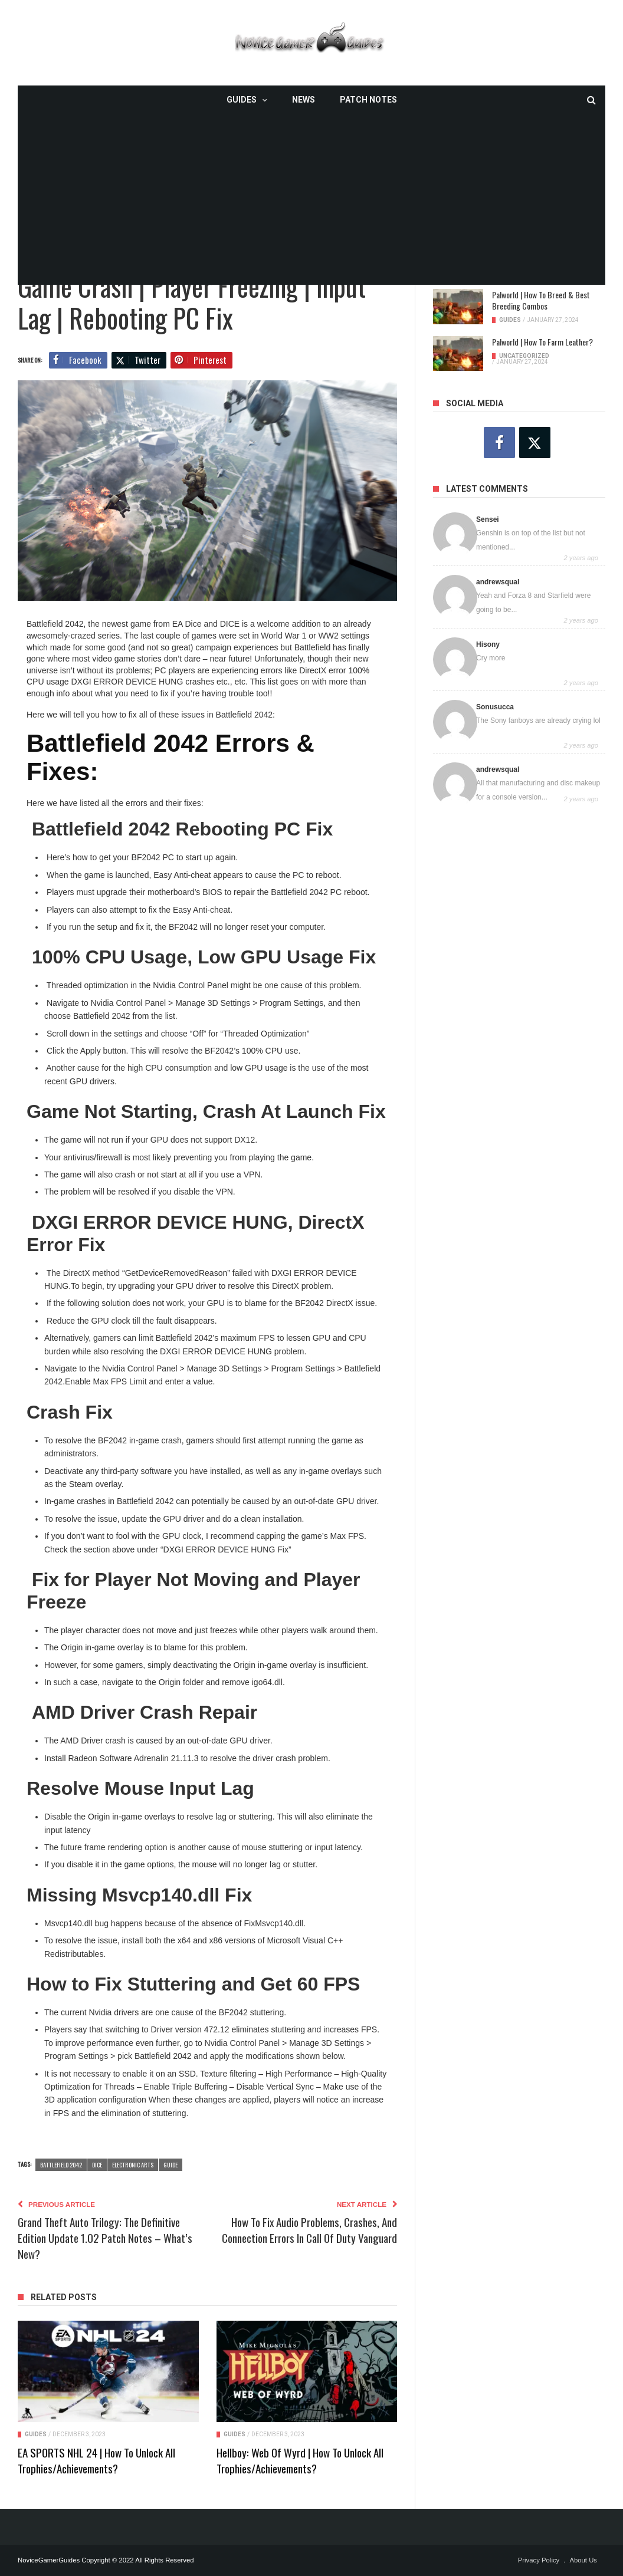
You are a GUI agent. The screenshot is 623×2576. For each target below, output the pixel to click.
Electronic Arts (132, 2164)
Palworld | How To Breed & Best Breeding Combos (541, 300)
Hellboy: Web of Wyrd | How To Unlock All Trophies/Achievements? (300, 2460)
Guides (242, 99)
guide (170, 2164)
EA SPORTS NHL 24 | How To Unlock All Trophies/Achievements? (96, 2460)
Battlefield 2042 (61, 2164)
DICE (97, 2164)
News (303, 99)
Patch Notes (368, 99)
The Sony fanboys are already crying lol (538, 720)
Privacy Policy (539, 2560)
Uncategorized (524, 356)
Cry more (490, 658)
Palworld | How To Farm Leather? (542, 341)
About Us (583, 2560)
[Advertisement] (311, 202)
